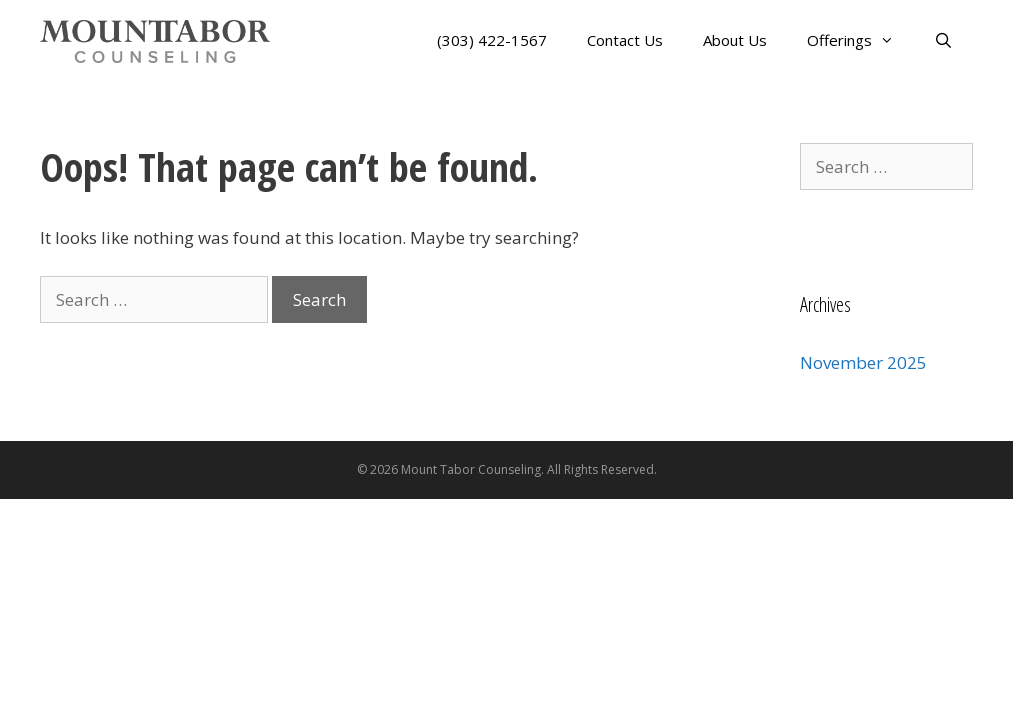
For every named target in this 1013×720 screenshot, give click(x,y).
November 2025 (863, 362)
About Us (735, 40)
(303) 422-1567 (492, 40)
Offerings (860, 40)
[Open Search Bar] (943, 40)
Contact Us (625, 40)
